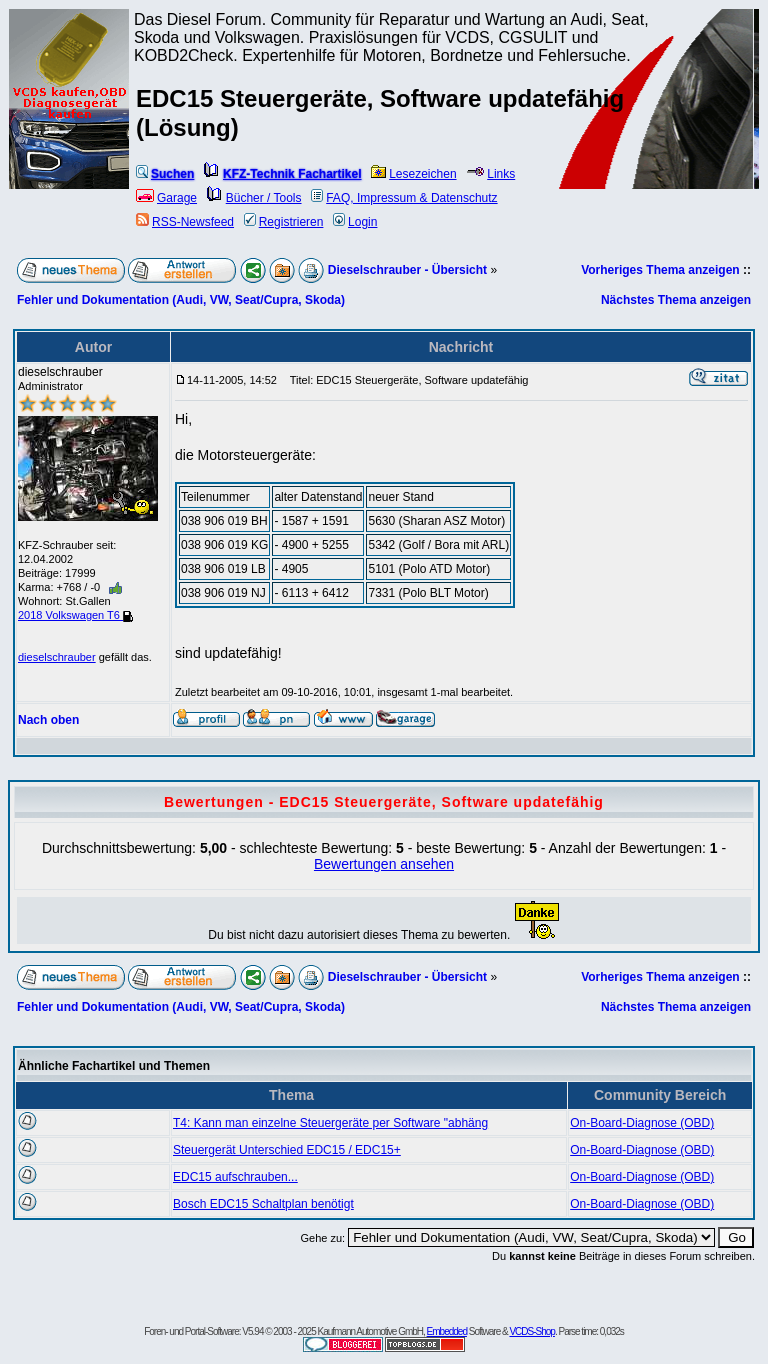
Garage (166, 198)
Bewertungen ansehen (384, 864)
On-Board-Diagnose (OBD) (642, 1123)
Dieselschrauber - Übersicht (407, 270)
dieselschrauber (57, 657)
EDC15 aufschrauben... (235, 1177)
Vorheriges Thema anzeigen (660, 270)
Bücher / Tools (254, 198)
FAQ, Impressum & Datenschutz (404, 198)
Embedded (447, 1331)
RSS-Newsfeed (185, 222)
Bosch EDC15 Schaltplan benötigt (263, 1204)
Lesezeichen (413, 174)
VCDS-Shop (531, 1331)
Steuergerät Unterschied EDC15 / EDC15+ (287, 1150)
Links (490, 174)
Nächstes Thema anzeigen (676, 300)
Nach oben (48, 720)
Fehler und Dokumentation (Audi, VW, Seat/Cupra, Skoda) (181, 300)
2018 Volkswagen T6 (75, 615)
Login (355, 222)
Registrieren (284, 222)
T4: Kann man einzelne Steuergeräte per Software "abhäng (330, 1123)
